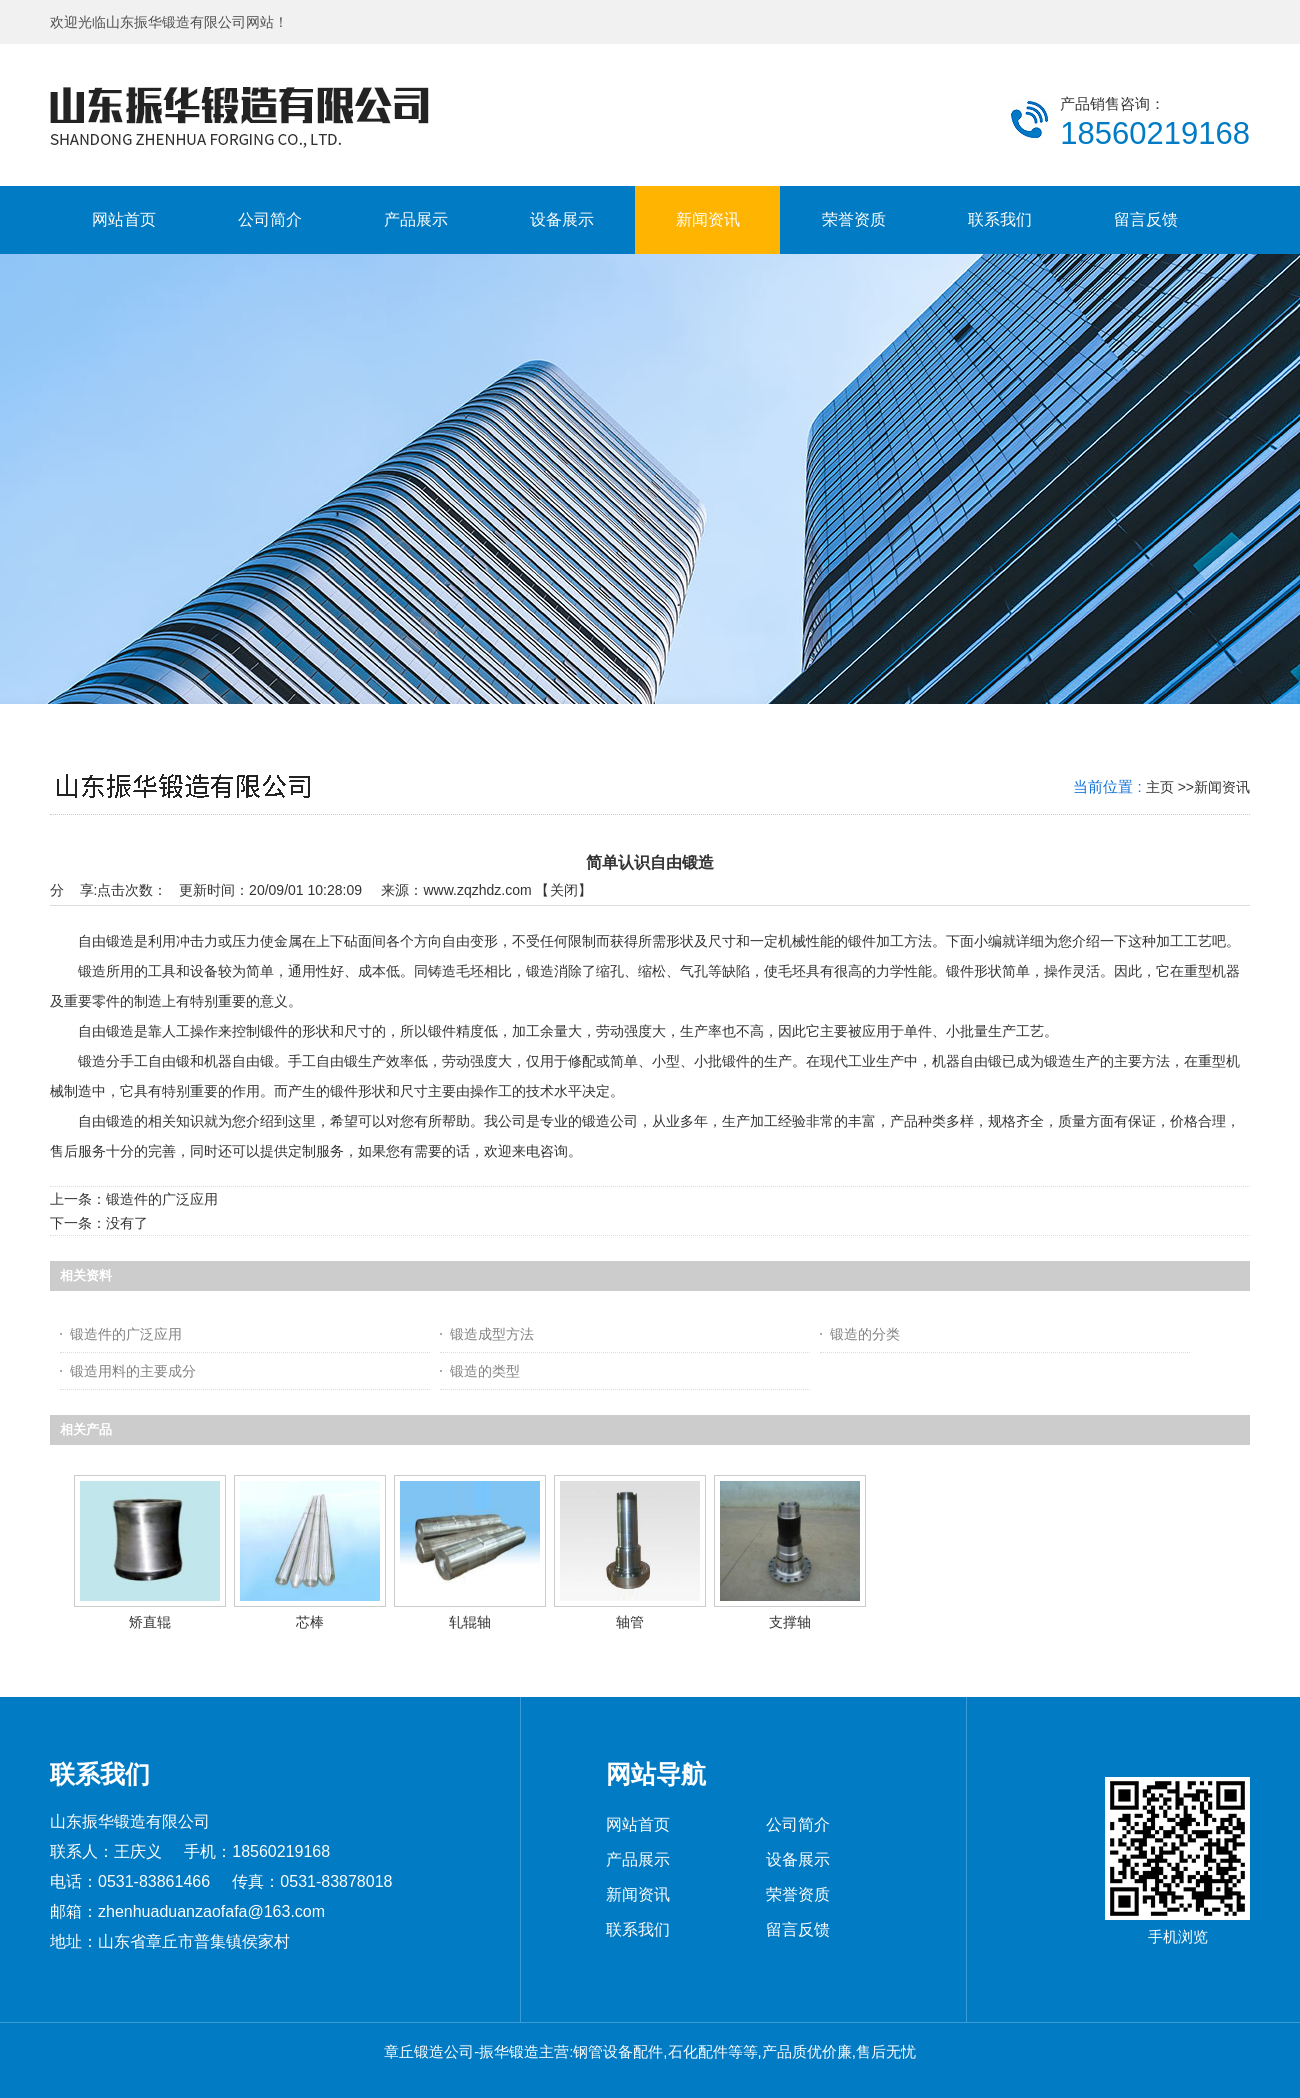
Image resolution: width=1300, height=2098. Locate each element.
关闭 (564, 890)
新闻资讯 (1222, 787)
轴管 (630, 1622)
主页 (1160, 787)
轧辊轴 (470, 1622)
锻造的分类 (865, 1334)
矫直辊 (150, 1622)
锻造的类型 (485, 1371)
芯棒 (310, 1622)
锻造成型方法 (492, 1334)
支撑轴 (790, 1622)
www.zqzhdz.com (477, 890)
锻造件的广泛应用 (162, 1199)
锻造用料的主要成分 (133, 1371)
